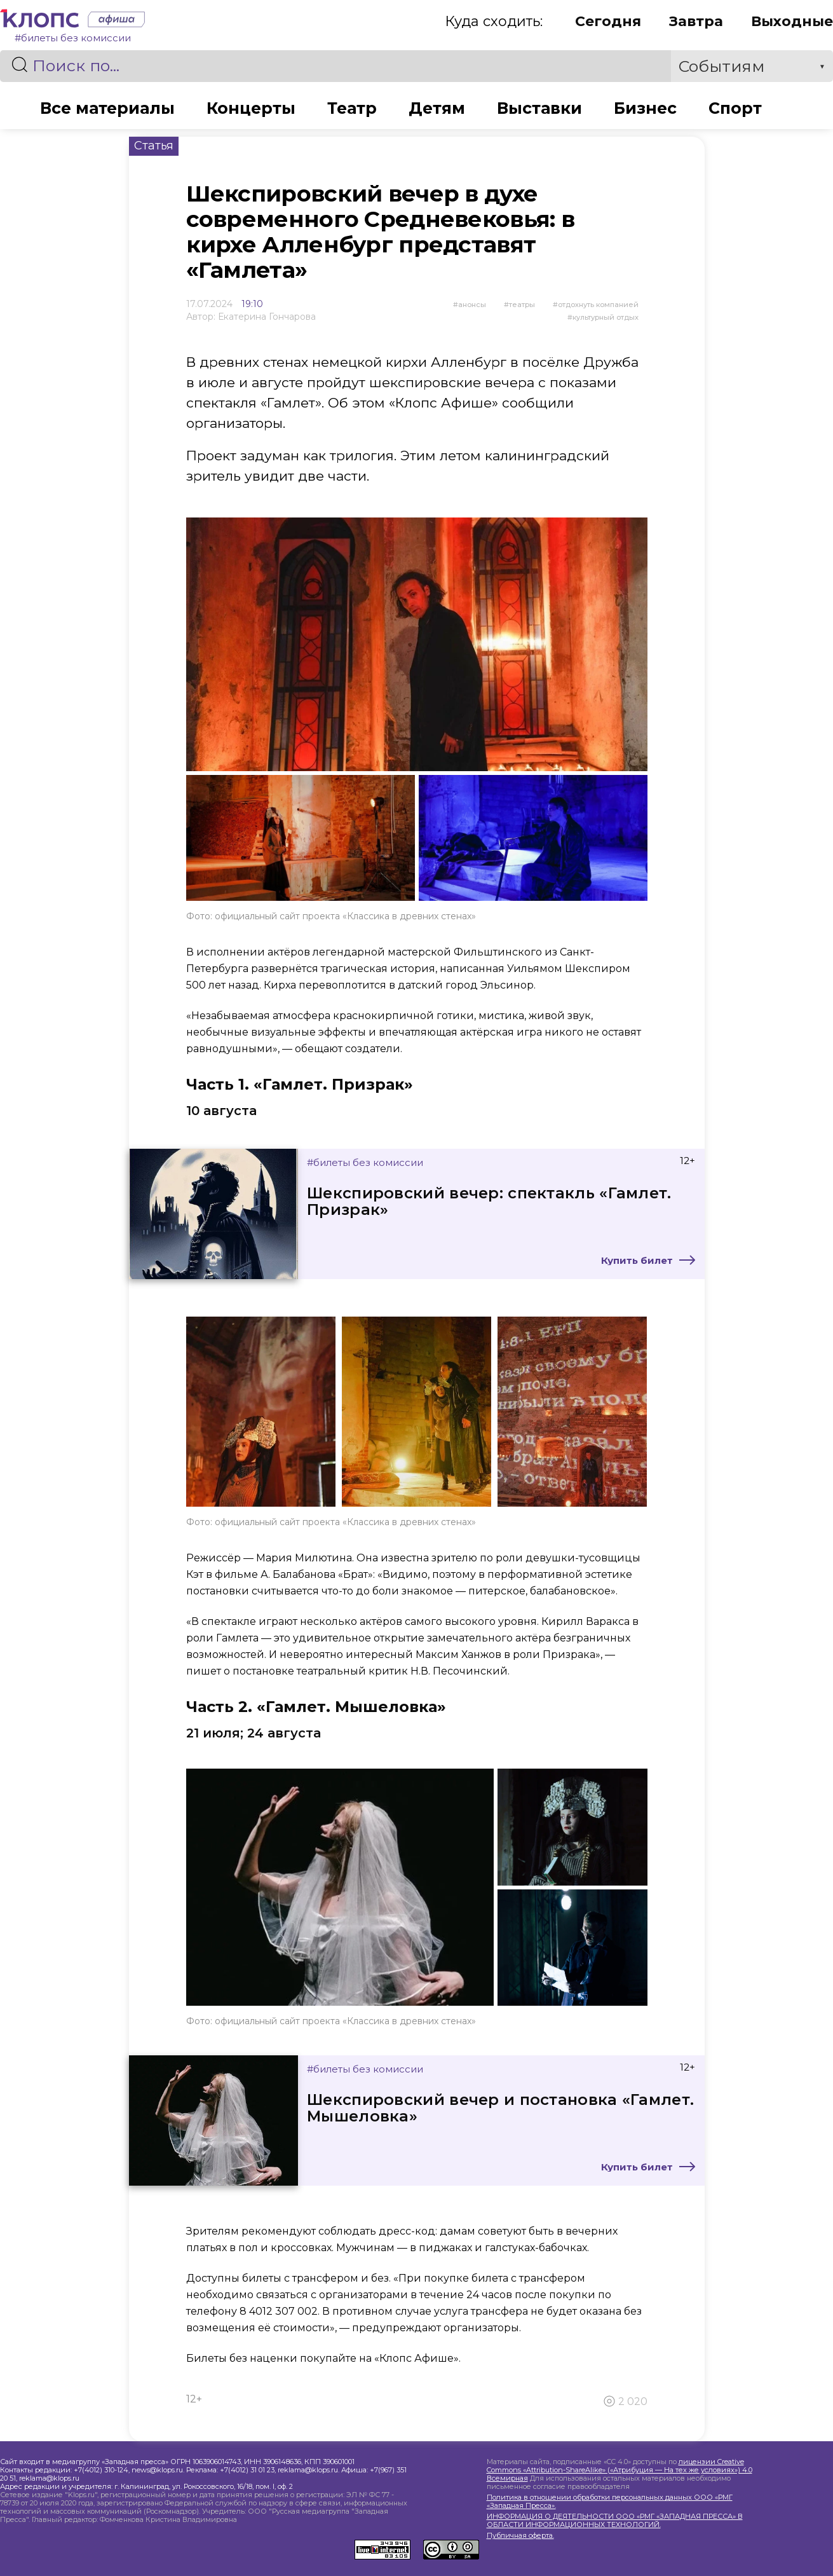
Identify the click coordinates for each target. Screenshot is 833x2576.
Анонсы (472, 304)
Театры (522, 304)
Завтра (696, 21)
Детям (437, 108)
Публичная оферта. (520, 2535)
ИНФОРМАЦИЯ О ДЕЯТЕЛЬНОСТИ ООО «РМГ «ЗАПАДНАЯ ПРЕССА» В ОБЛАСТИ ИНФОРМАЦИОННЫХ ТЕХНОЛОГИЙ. (615, 2520)
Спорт (735, 108)
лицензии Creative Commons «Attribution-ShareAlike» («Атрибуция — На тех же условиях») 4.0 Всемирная (619, 2470)
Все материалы (107, 108)
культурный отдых (605, 317)
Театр (352, 108)
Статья (153, 146)
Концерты (251, 108)
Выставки (539, 108)
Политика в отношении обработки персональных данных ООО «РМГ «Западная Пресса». (610, 2501)
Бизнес (645, 108)
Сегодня (608, 21)
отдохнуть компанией (598, 304)
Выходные (792, 21)
